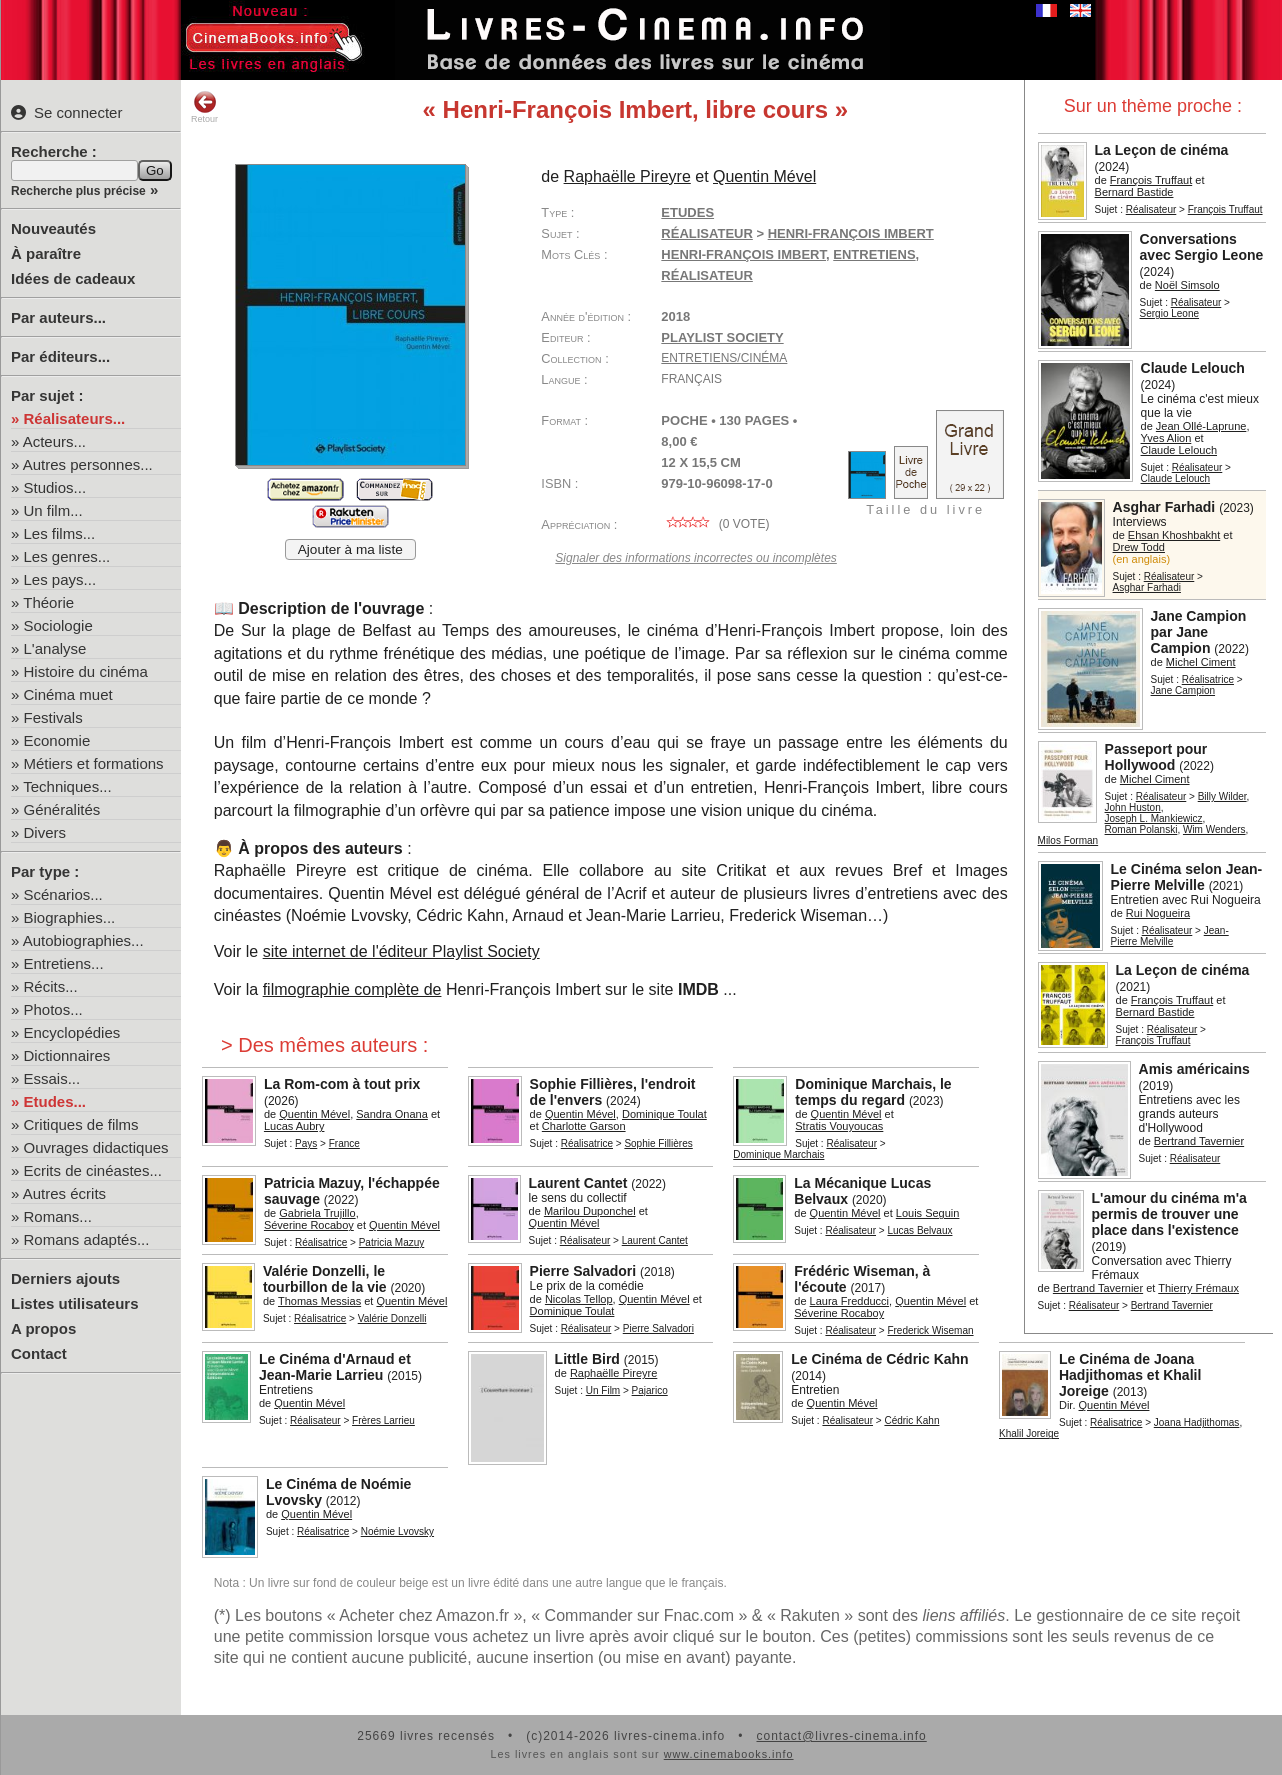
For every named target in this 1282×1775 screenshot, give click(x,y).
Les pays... (60, 579)
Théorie (48, 602)
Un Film (603, 1390)
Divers (45, 832)
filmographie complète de (352, 989)
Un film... (53, 510)
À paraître (46, 253)
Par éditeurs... (60, 356)
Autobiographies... (83, 940)
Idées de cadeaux (73, 278)
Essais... (52, 1078)
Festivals (53, 717)
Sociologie (58, 625)
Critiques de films (81, 1124)
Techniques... (67, 786)
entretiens (874, 254)
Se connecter (66, 112)
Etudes (687, 212)
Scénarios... (63, 894)
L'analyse (55, 648)
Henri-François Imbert (743, 254)
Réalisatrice (1208, 679)
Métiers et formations (94, 763)
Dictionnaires (67, 1055)
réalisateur (706, 275)
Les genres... (67, 556)
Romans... (58, 1216)
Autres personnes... (88, 464)
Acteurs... (54, 441)
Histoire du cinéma (86, 671)
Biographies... (70, 917)
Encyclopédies (72, 1032)
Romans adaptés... (87, 1239)
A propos (43, 1328)
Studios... (55, 487)
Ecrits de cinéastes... (93, 1170)
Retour (204, 107)
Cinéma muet (68, 694)
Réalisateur (1151, 209)
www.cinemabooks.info (729, 1754)
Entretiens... (64, 963)
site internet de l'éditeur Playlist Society (401, 951)
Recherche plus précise (78, 191)
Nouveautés (53, 228)
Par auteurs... (58, 317)
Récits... (51, 986)
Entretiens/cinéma (724, 358)
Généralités (62, 809)
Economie (57, 740)
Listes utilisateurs (75, 1303)
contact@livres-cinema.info (841, 1736)
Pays (306, 1143)
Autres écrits (64, 1193)
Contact (39, 1353)
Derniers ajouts (65, 1278)
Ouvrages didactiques (96, 1147)
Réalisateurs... (75, 418)
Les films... (60, 533)
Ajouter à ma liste (350, 549)
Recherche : (54, 151)
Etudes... (55, 1101)
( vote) (715, 524)
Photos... (53, 1009)
